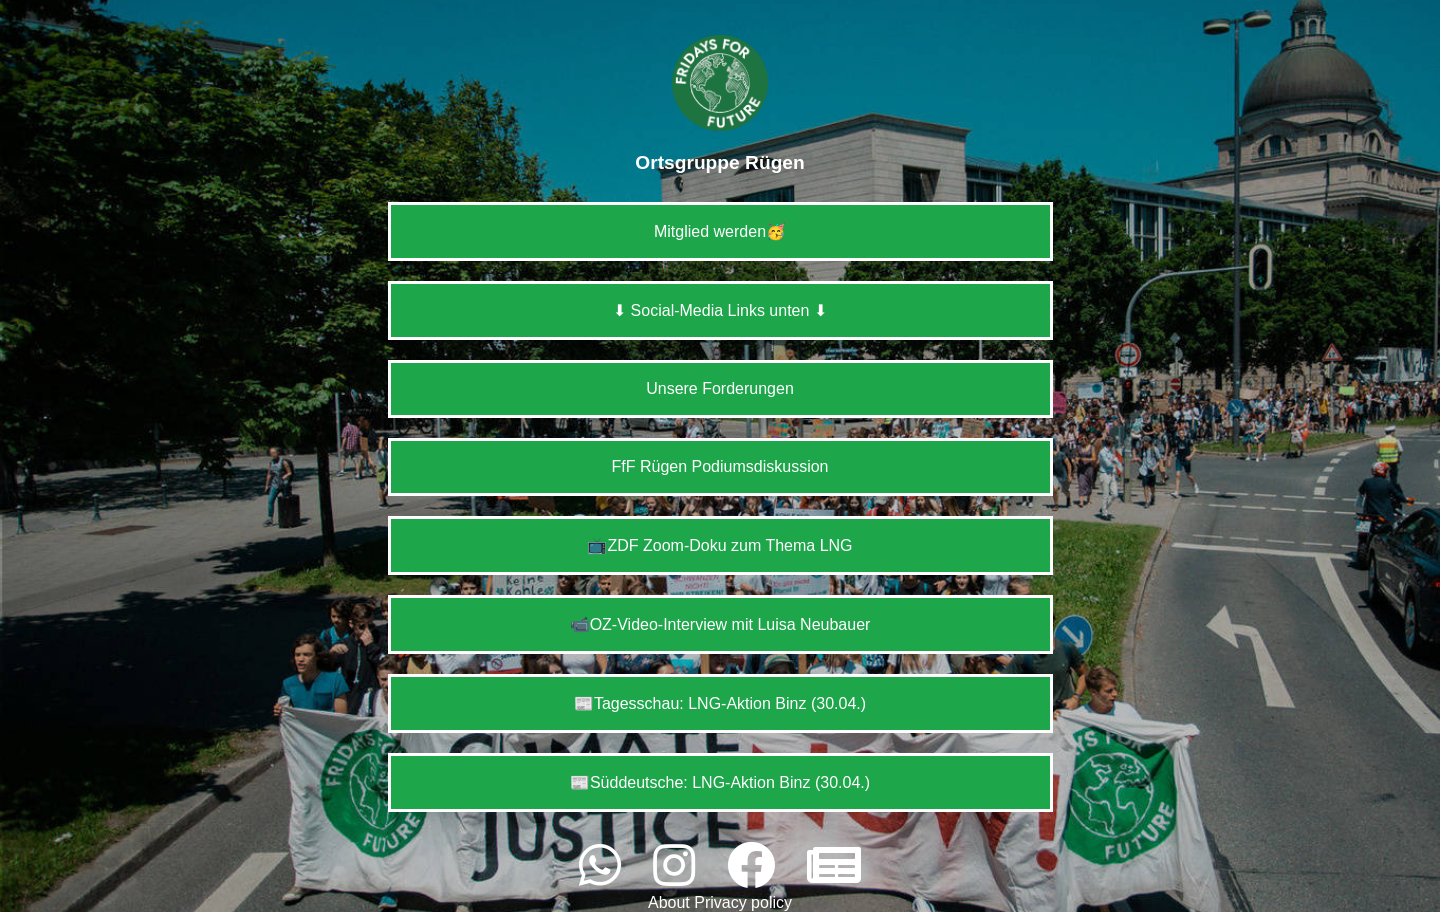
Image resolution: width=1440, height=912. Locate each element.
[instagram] (680, 866)
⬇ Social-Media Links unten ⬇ (720, 310)
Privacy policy (743, 902)
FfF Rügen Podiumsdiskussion (720, 466)
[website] (834, 866)
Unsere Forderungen (720, 388)
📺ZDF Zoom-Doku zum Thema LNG (719, 545)
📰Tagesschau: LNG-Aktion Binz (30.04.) (720, 703)
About (671, 902)
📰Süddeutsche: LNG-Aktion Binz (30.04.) (720, 782)
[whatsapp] (606, 866)
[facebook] (757, 866)
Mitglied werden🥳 (720, 231)
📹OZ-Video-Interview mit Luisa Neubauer (720, 624)
